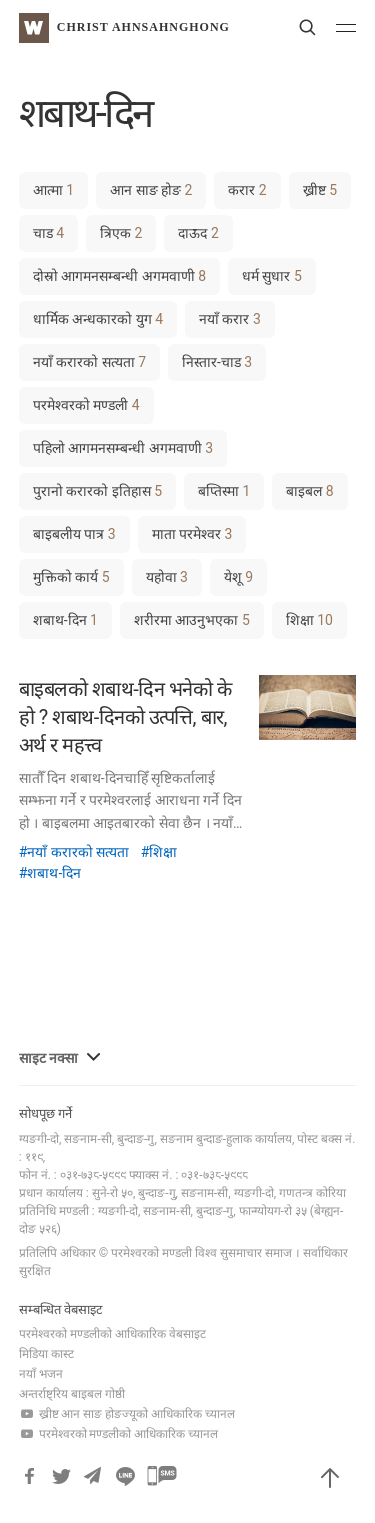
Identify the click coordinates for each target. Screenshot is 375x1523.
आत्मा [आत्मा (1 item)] (53, 190)
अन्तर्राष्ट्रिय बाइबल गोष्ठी (72, 1394)
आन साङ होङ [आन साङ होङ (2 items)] (151, 190)
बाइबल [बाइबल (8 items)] (309, 491)
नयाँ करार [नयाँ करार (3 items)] (230, 319)
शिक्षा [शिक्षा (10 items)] (309, 620)
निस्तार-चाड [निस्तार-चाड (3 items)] (217, 362)
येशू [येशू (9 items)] (238, 577)
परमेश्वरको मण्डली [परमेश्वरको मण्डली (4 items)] (86, 405)
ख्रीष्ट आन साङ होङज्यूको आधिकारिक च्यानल (127, 1414)
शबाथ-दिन (54, 873)
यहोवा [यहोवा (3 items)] (167, 577)
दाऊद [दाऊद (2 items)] (198, 233)
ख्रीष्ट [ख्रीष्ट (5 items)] (320, 190)
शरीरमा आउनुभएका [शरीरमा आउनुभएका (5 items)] (192, 620)
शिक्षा (163, 852)
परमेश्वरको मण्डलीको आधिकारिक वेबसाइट (112, 1334)
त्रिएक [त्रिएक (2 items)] (121, 233)
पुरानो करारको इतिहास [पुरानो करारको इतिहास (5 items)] (97, 491)
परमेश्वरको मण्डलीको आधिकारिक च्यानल (119, 1434)
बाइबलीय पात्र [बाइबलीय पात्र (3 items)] (74, 534)
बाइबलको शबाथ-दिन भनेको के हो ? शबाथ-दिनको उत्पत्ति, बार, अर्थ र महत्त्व (125, 717)
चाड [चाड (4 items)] (48, 233)
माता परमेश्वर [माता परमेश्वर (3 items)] (192, 534)
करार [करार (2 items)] (247, 190)
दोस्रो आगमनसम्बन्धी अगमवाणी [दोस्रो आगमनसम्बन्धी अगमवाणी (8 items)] (119, 276)
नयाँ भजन (41, 1374)
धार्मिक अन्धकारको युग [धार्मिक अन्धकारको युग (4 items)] (98, 319)
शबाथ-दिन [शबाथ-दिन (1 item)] (65, 620)
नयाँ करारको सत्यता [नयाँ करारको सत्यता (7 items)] (89, 362)
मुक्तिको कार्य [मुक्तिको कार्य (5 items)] (71, 577)
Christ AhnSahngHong (143, 27)
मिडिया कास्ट (46, 1354)
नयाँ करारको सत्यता (78, 852)
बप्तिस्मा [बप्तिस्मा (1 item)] (224, 491)
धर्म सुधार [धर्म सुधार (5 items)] (272, 276)
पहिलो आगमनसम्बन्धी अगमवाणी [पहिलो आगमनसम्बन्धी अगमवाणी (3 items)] (123, 448)
